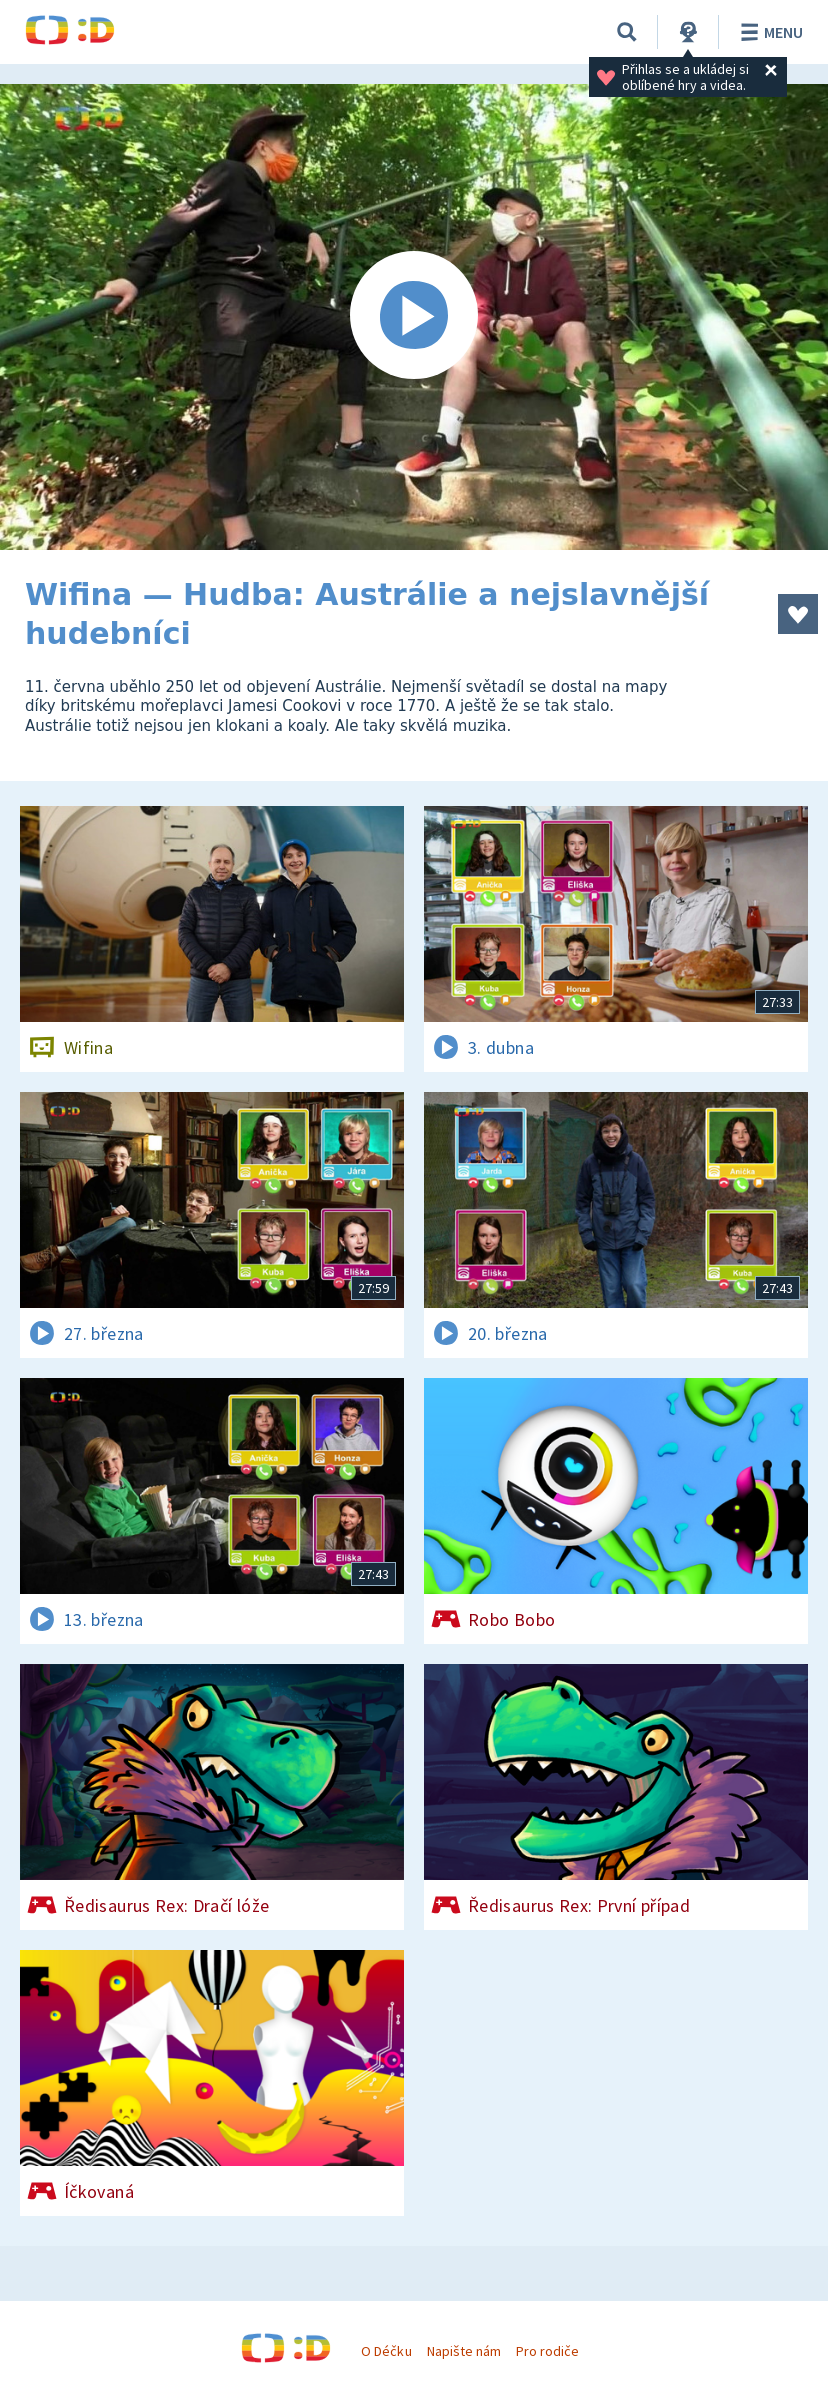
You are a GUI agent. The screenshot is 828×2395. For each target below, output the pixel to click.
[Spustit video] (414, 317)
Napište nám (464, 2351)
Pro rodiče (547, 2351)
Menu (768, 32)
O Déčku (386, 2351)
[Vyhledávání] (627, 32)
